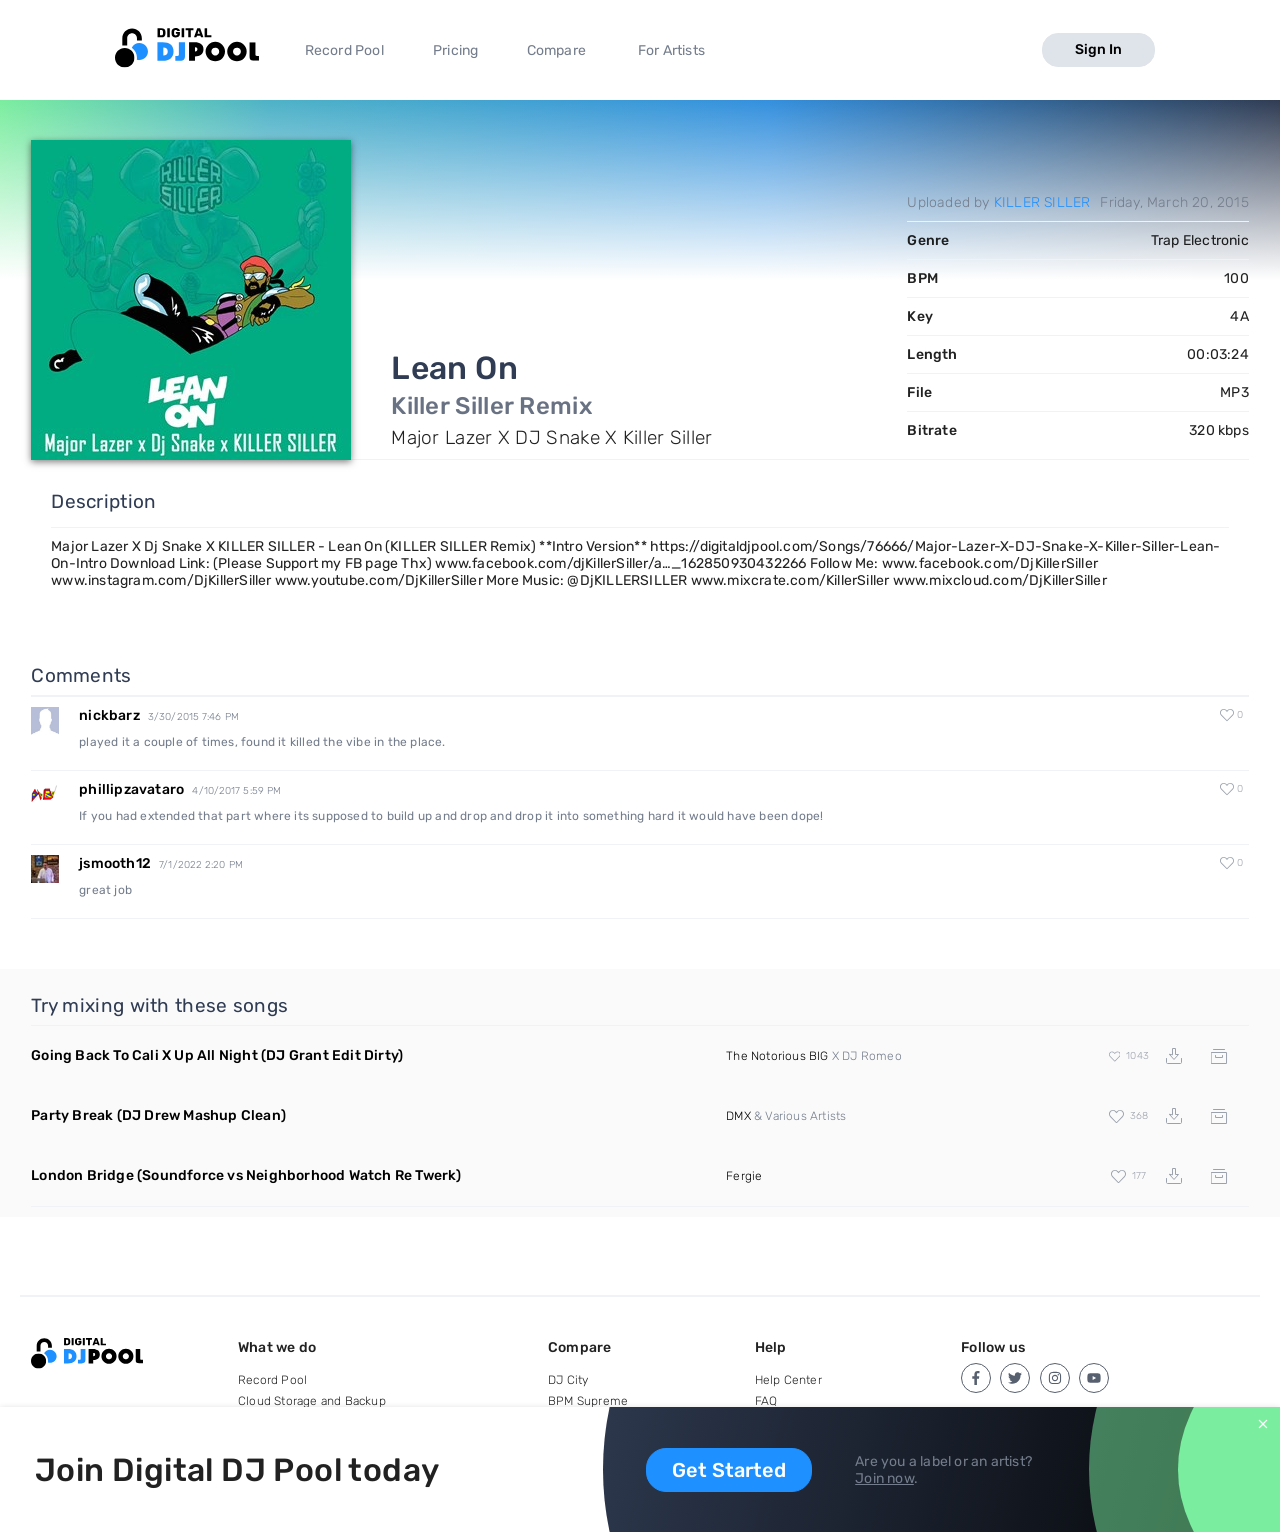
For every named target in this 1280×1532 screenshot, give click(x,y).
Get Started (729, 1470)
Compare (556, 50)
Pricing (455, 50)
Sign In (1098, 49)
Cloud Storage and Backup (312, 1401)
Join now (884, 1478)
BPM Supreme (588, 1401)
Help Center (788, 1380)
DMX (738, 1116)
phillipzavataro (131, 789)
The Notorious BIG (777, 1056)
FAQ (766, 1401)
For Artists (671, 50)
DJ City (568, 1380)
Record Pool (344, 50)
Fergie (744, 1176)
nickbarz (109, 715)
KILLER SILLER (1042, 202)
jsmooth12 (115, 863)
